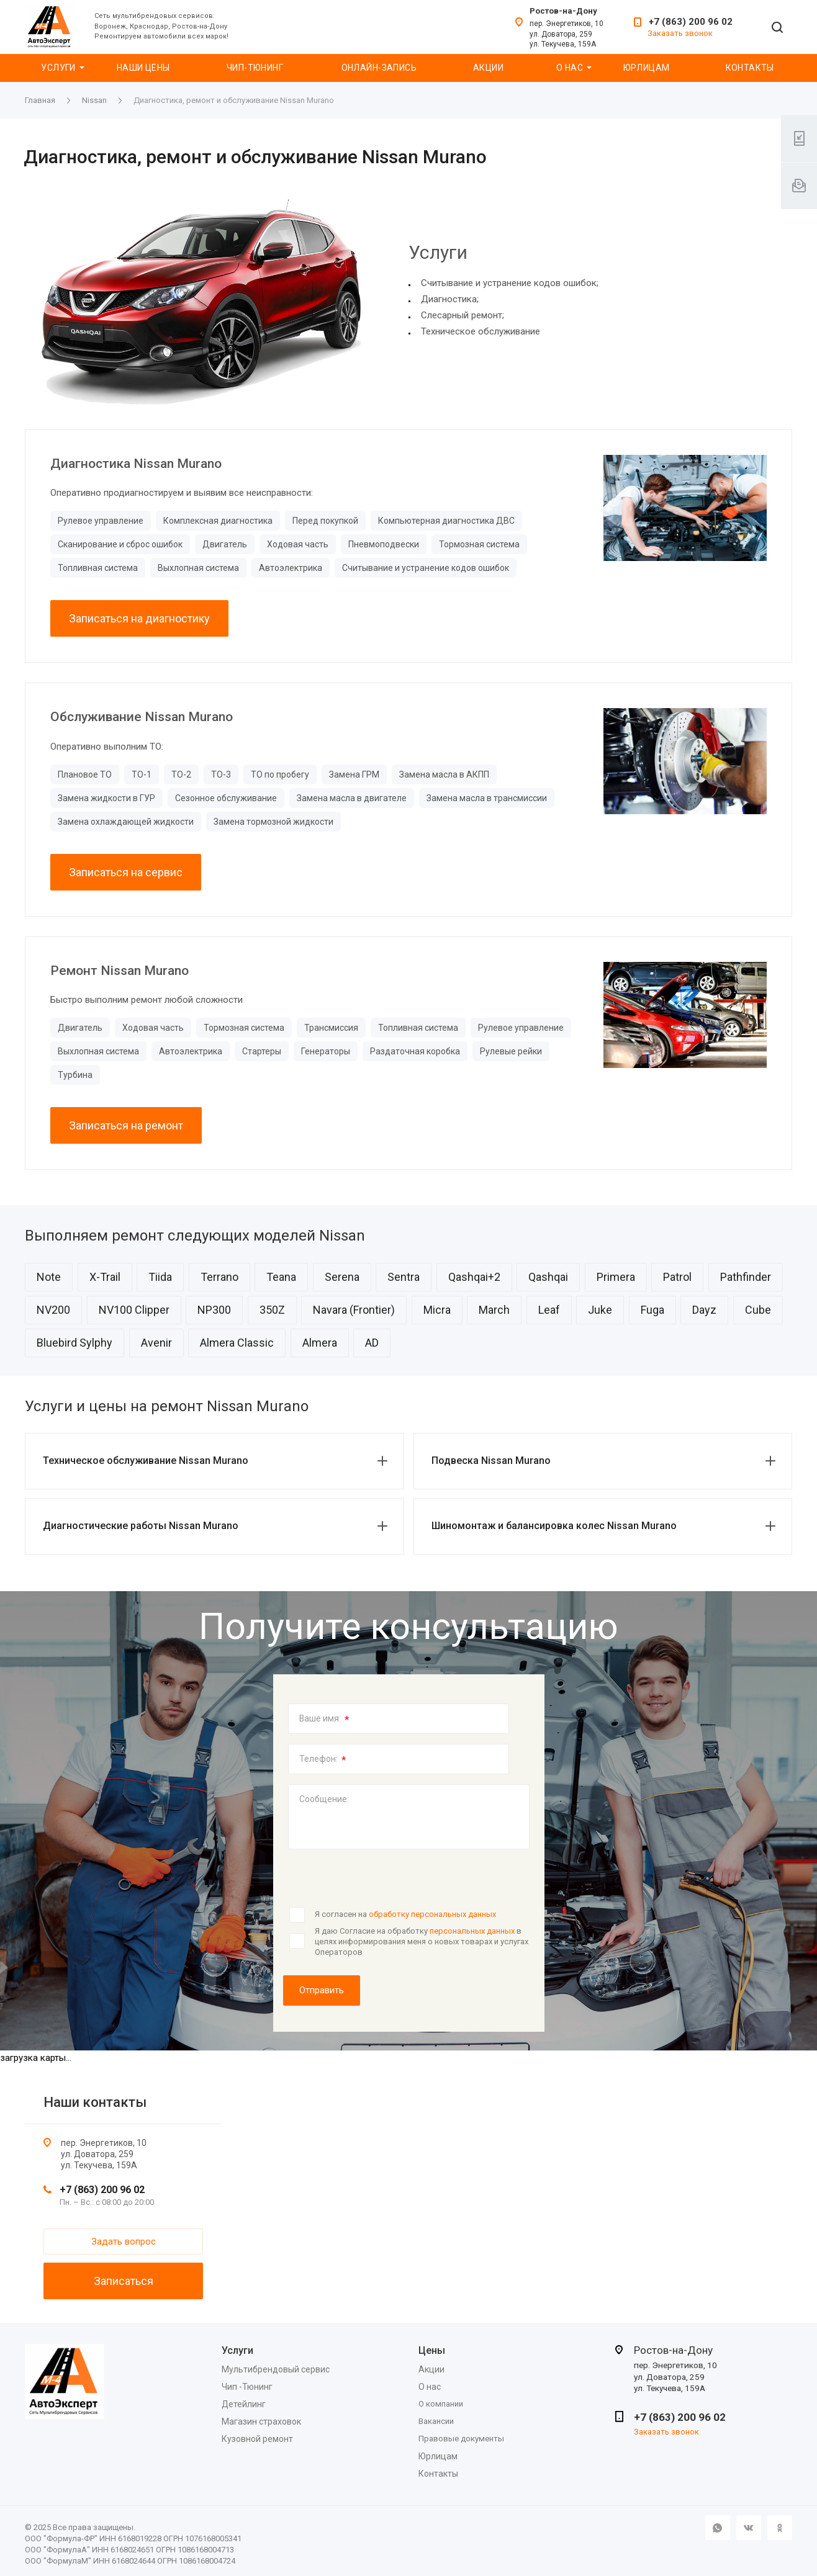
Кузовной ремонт (257, 2439)
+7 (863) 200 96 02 (691, 21)
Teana (281, 1276)
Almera (319, 1342)
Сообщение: (324, 1799)
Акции (488, 68)
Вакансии (436, 2421)
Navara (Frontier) (354, 1309)
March (494, 1309)
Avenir (156, 1342)
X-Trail (104, 1276)
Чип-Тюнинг (255, 68)
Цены (431, 2350)
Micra (437, 1309)
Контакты (750, 68)
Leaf (549, 1309)
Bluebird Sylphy (74, 1342)
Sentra (403, 1276)
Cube (758, 1309)
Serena (342, 1276)
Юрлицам (646, 68)
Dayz (704, 1309)
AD (372, 1342)
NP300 (214, 1309)
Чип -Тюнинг (247, 2387)
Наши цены (143, 68)
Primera (616, 1276)
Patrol (677, 1276)
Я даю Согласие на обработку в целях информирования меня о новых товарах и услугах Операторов (421, 1941)
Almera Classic (237, 1342)
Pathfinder (745, 1276)
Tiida (160, 1276)
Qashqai (548, 1276)
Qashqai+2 (474, 1276)
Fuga (652, 1309)
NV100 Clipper (134, 1309)
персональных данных (472, 1931)
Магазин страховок (261, 2421)
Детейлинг (244, 2404)
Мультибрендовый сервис (276, 2369)
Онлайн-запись (379, 68)
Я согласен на (405, 1914)
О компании (440, 2403)
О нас (569, 68)
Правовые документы (461, 2438)
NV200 (53, 1309)
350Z (272, 1309)
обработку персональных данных (432, 1914)
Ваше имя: (324, 1719)
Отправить (321, 1990)
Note (49, 1276)
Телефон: (322, 1760)
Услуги (58, 68)
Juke (600, 1309)
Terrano (219, 1276)
